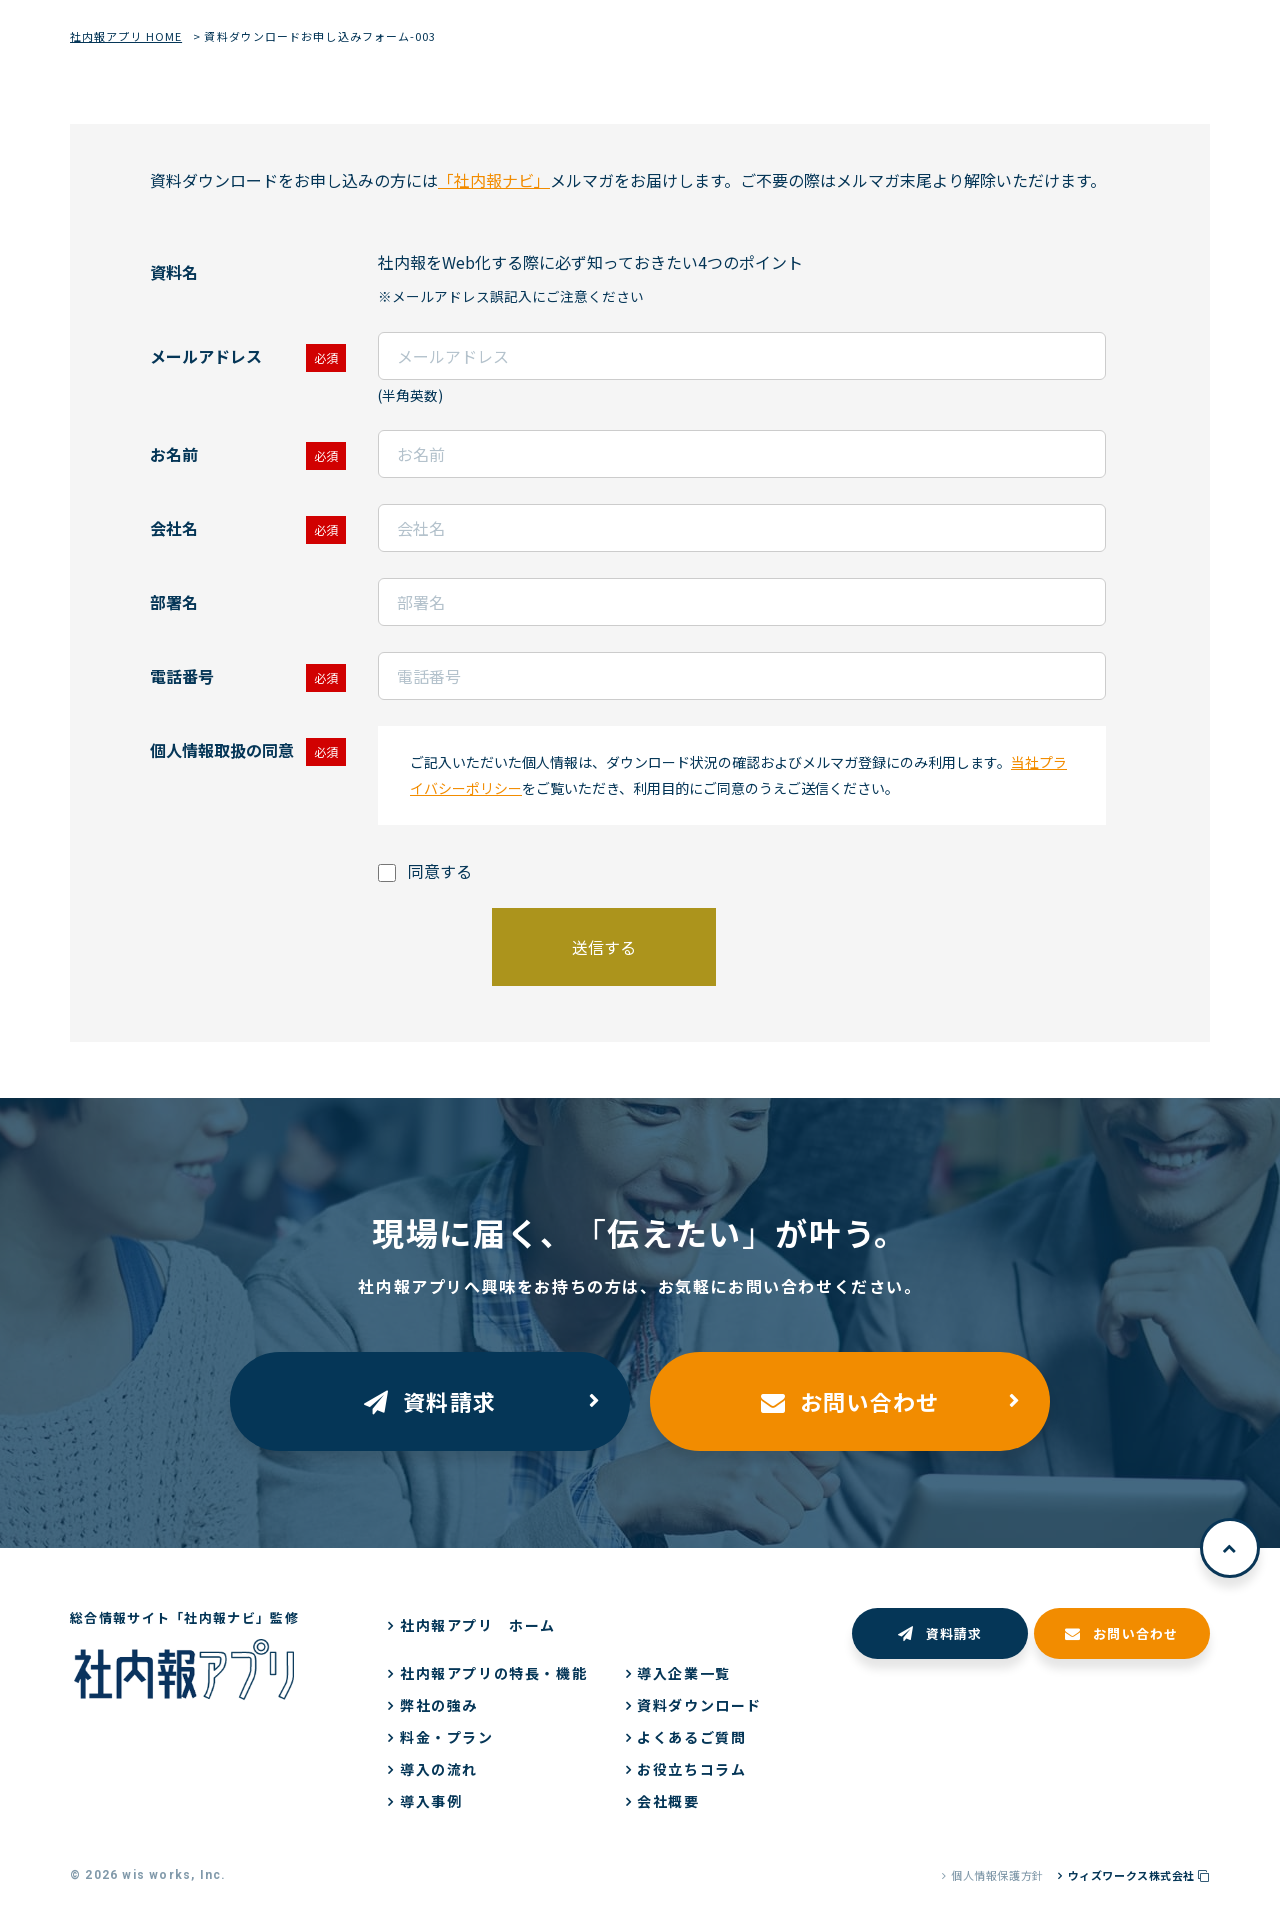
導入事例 (431, 1801)
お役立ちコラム (691, 1769)
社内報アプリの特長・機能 (493, 1673)
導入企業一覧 (684, 1673)
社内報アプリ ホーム (478, 1625)
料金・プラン (447, 1737)
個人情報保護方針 (997, 1875)
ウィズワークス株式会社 (1139, 1875)
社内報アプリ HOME (126, 36)
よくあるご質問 (691, 1737)
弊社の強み (439, 1705)
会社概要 (668, 1801)
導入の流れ (439, 1769)
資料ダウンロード (699, 1705)
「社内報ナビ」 (494, 180)
